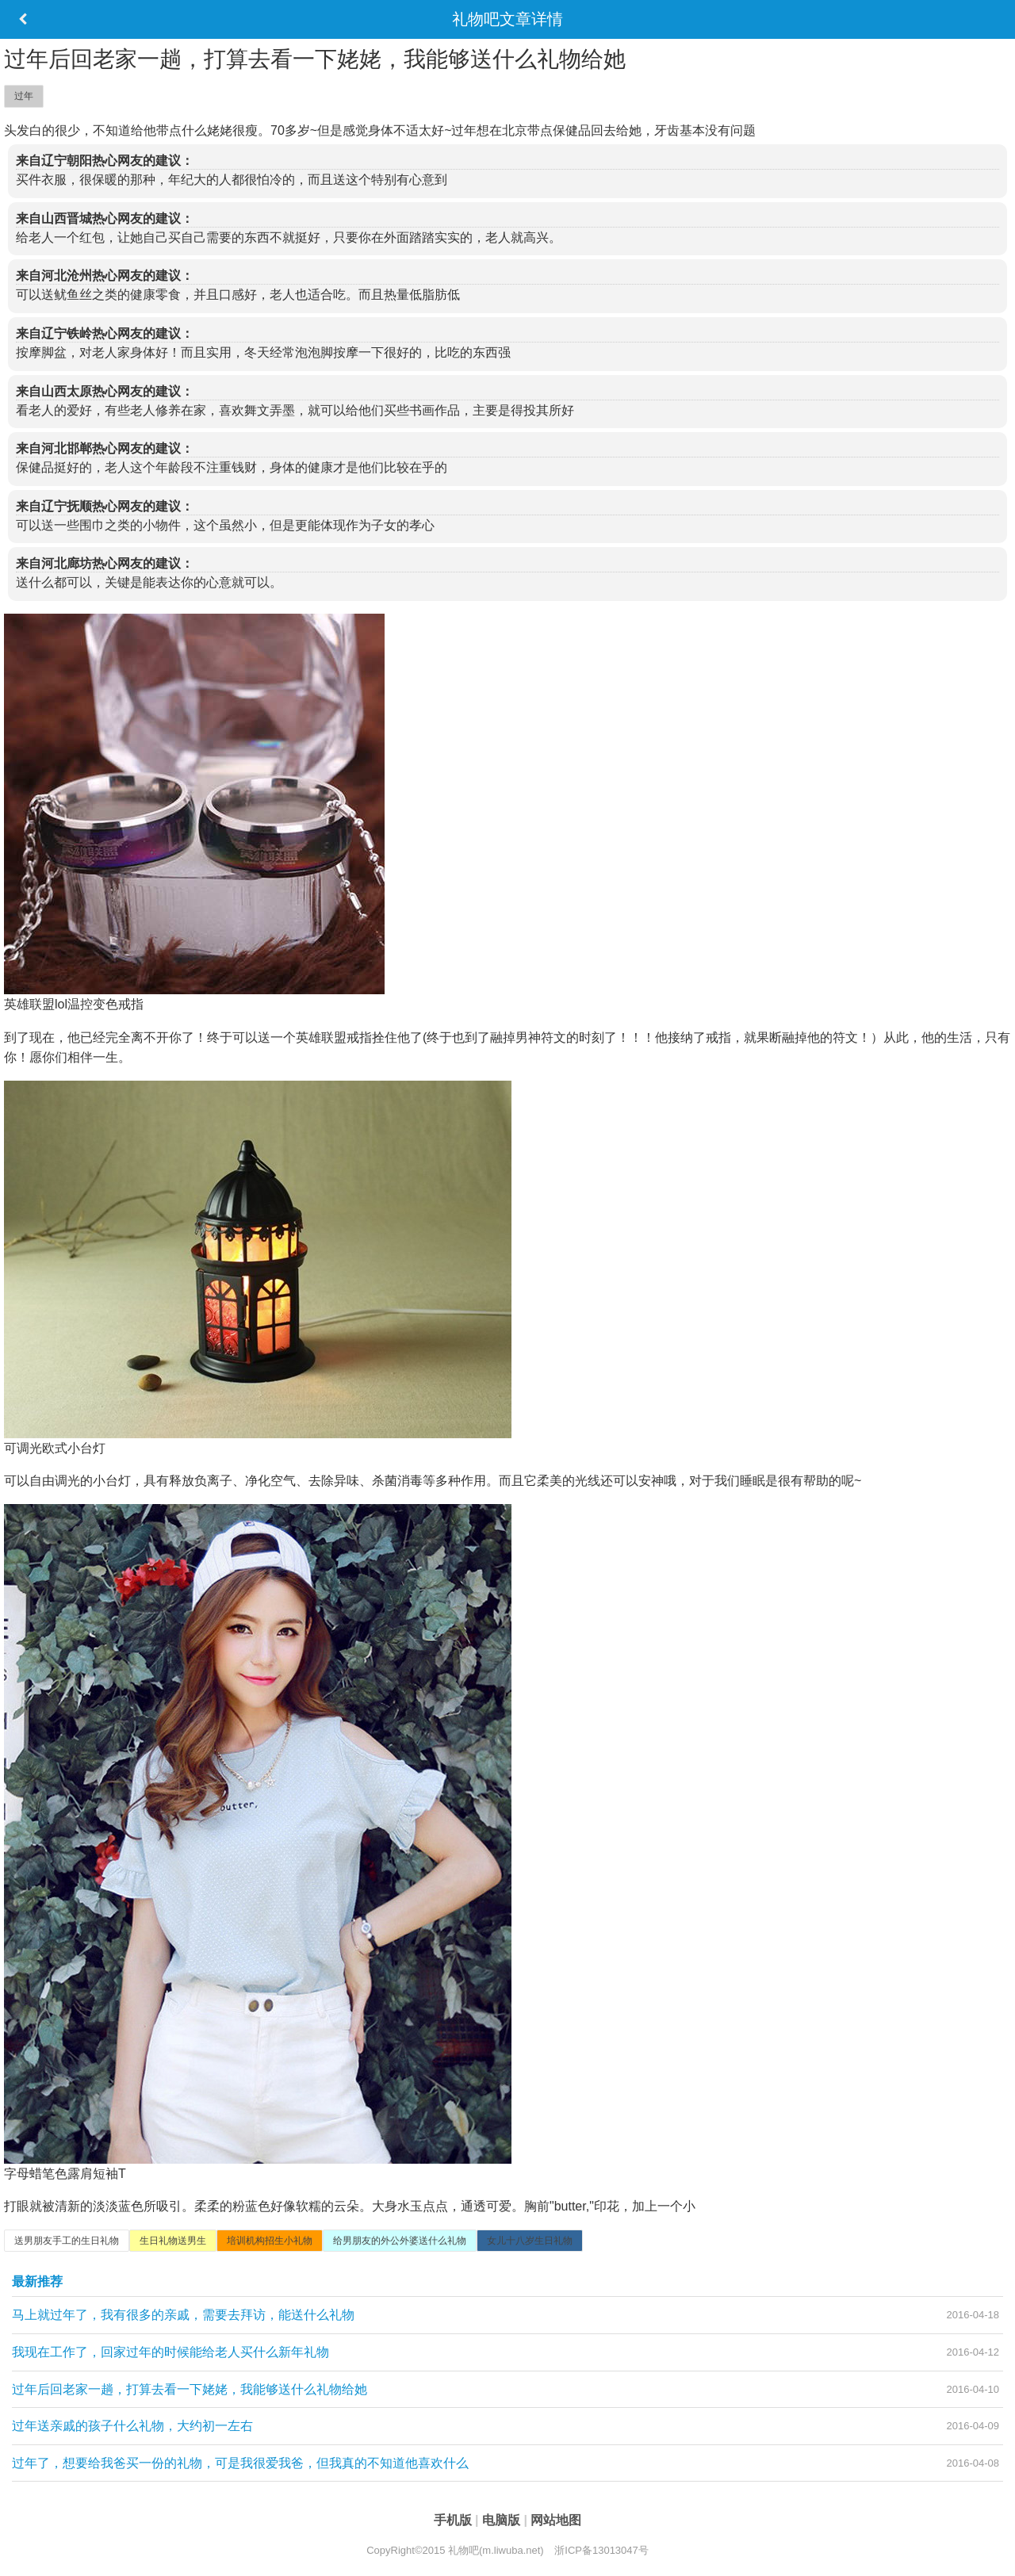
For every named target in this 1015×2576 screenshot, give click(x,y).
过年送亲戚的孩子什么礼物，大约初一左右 (132, 2425)
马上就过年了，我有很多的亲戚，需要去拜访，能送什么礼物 (183, 2314)
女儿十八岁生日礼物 (530, 2240)
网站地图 (555, 2520)
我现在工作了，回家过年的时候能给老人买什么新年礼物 (170, 2352)
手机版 (454, 2520)
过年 (23, 95)
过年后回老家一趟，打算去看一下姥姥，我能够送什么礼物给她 (189, 2389)
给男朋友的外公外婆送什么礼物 (399, 2240)
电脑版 (502, 2520)
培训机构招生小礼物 (269, 2240)
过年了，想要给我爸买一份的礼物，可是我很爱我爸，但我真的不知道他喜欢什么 (240, 2463)
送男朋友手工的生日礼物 (66, 2240)
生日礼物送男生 (173, 2240)
